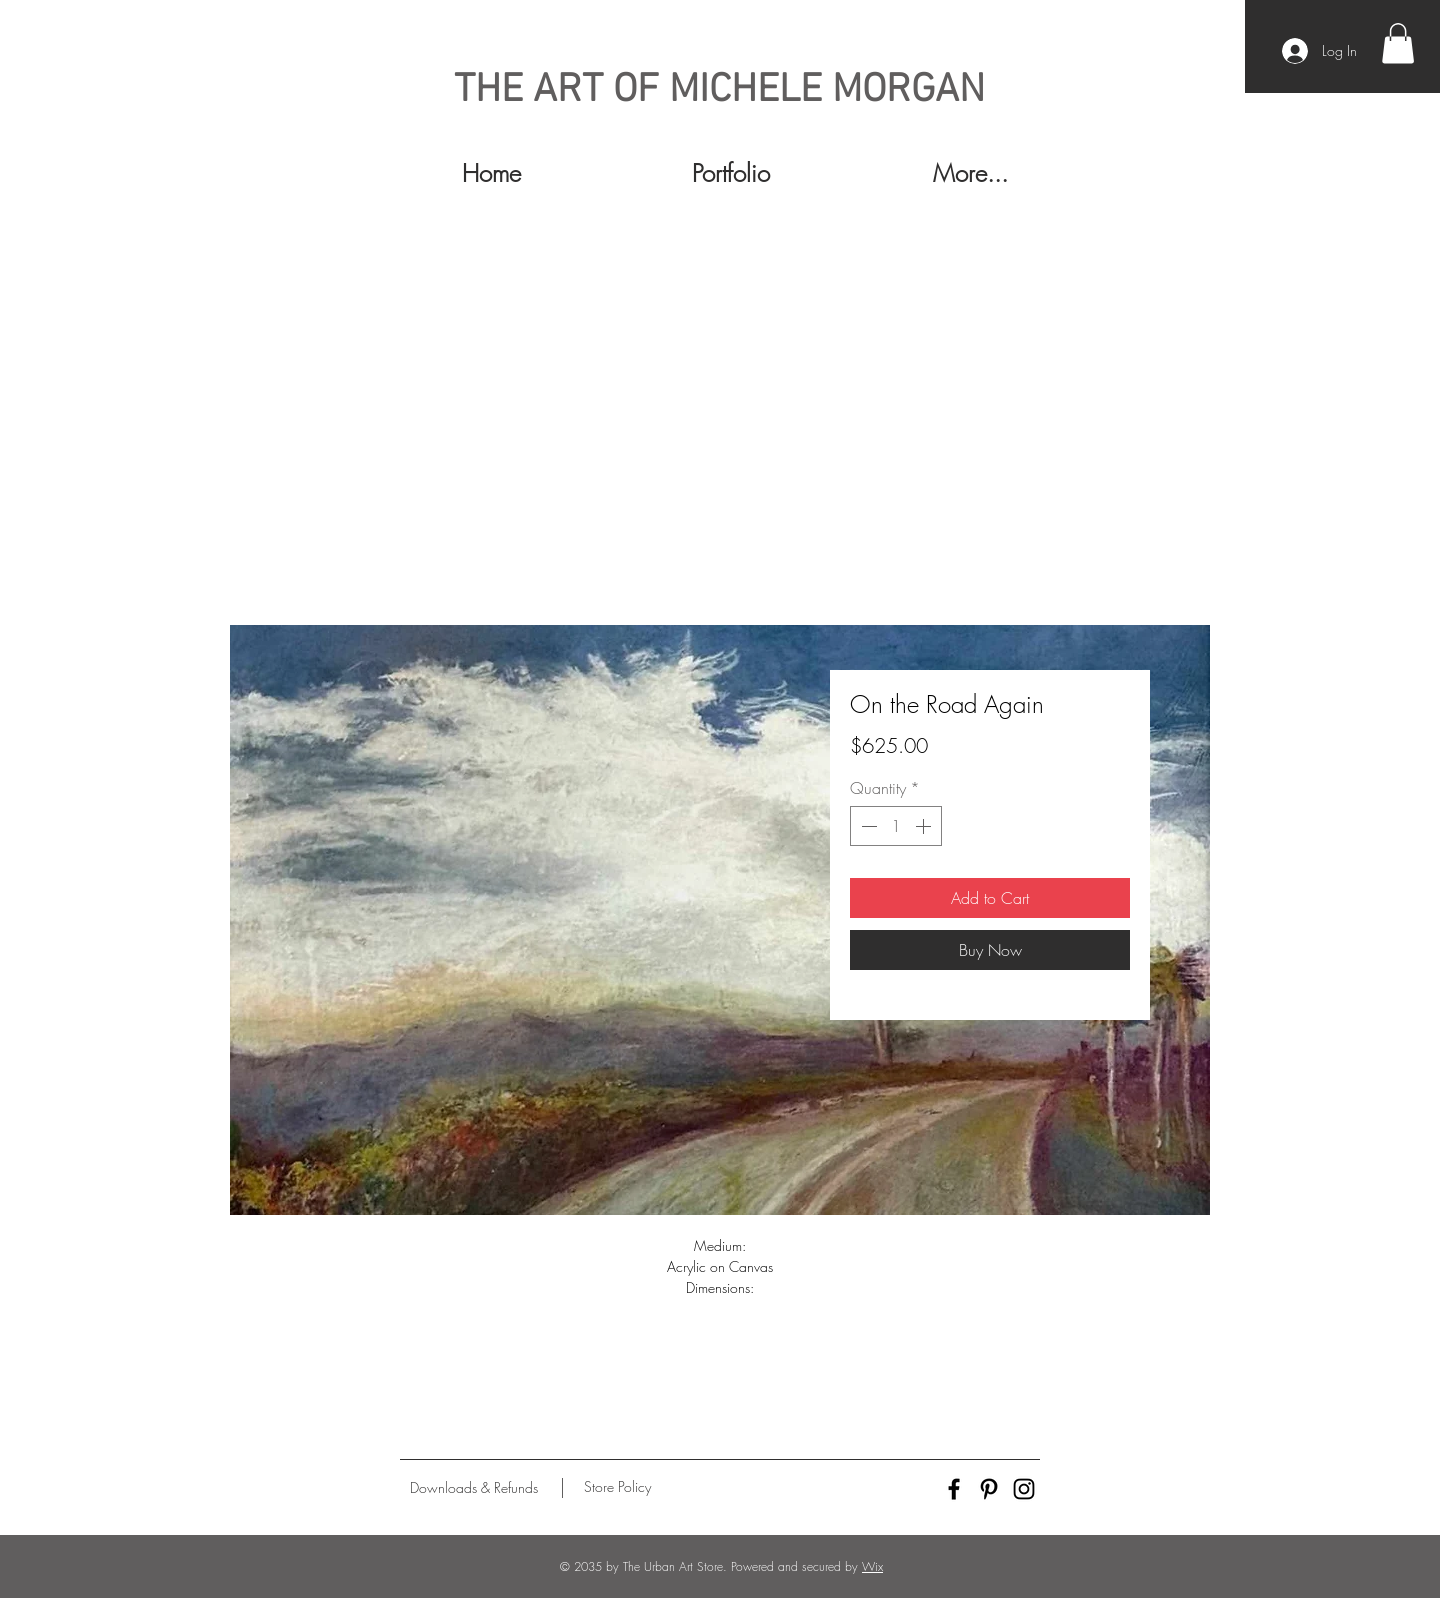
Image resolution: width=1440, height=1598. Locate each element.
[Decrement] (867, 826)
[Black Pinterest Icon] (989, 1489)
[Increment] (925, 826)
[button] (1398, 43)
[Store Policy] (617, 1487)
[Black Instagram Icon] (1024, 1489)
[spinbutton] (896, 826)
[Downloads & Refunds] (473, 1488)
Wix (872, 1566)
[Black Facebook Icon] (954, 1489)
